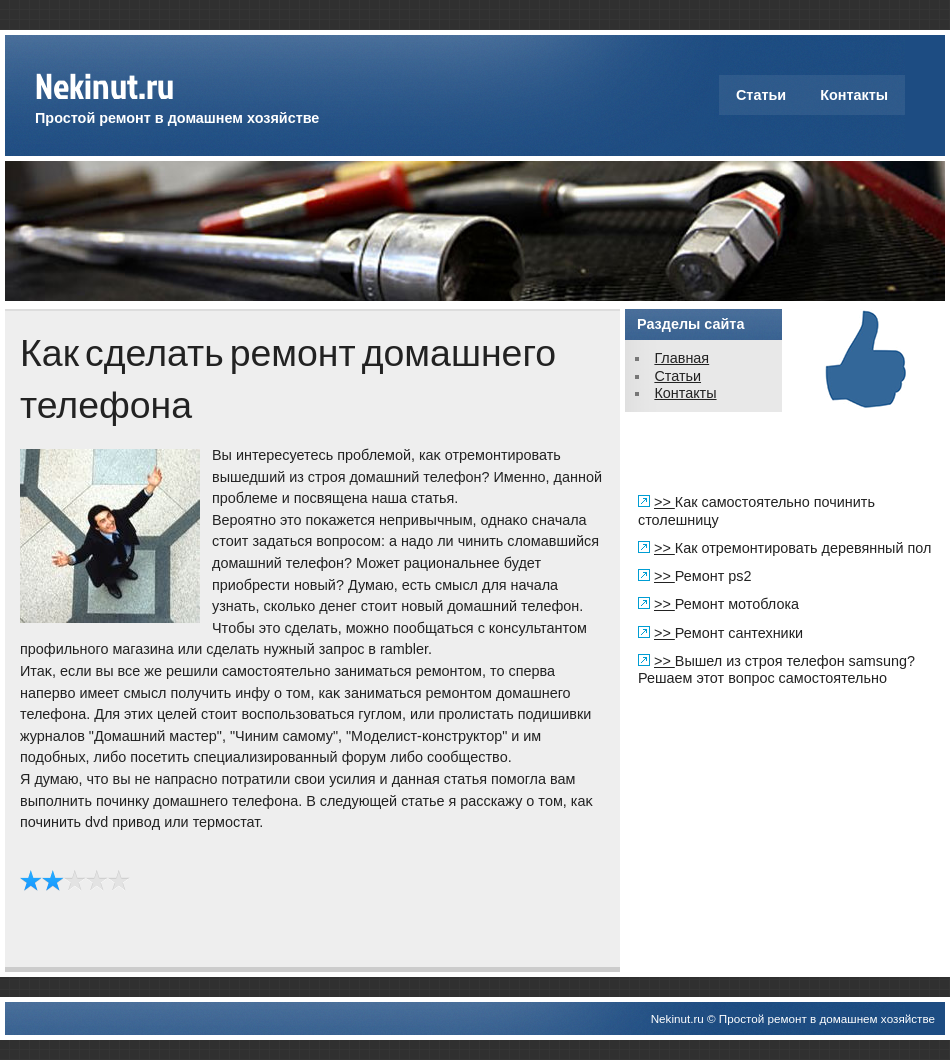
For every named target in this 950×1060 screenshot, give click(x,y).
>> (664, 502)
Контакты (854, 95)
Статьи (761, 95)
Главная (681, 358)
